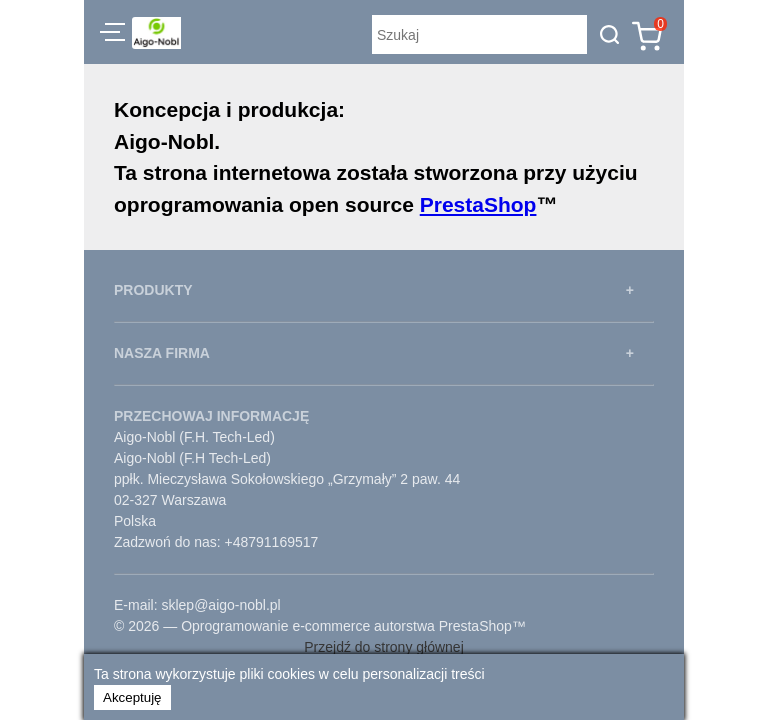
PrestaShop (478, 204)
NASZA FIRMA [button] (162, 353)
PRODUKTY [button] (153, 290)
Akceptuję (132, 697)
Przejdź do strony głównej (384, 647)
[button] (112, 35)
